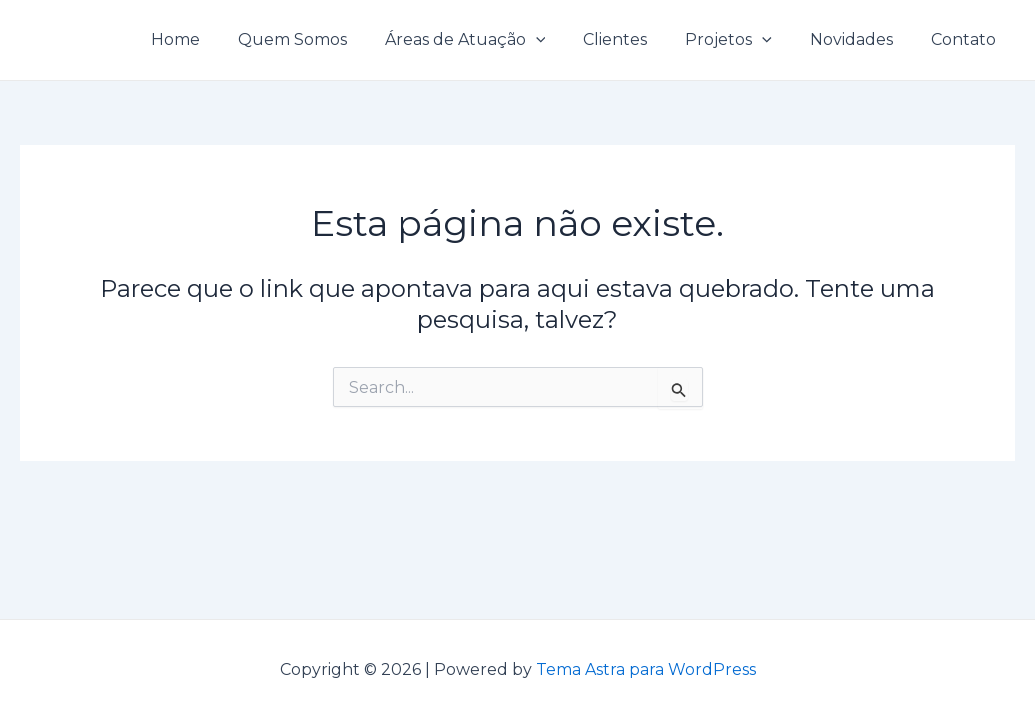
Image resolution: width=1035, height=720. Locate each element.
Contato (966, 39)
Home (214, 39)
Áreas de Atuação (492, 40)
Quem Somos (325, 39)
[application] (563, 40)
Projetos (743, 40)
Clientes (636, 39)
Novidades (860, 39)
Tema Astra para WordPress (646, 669)
